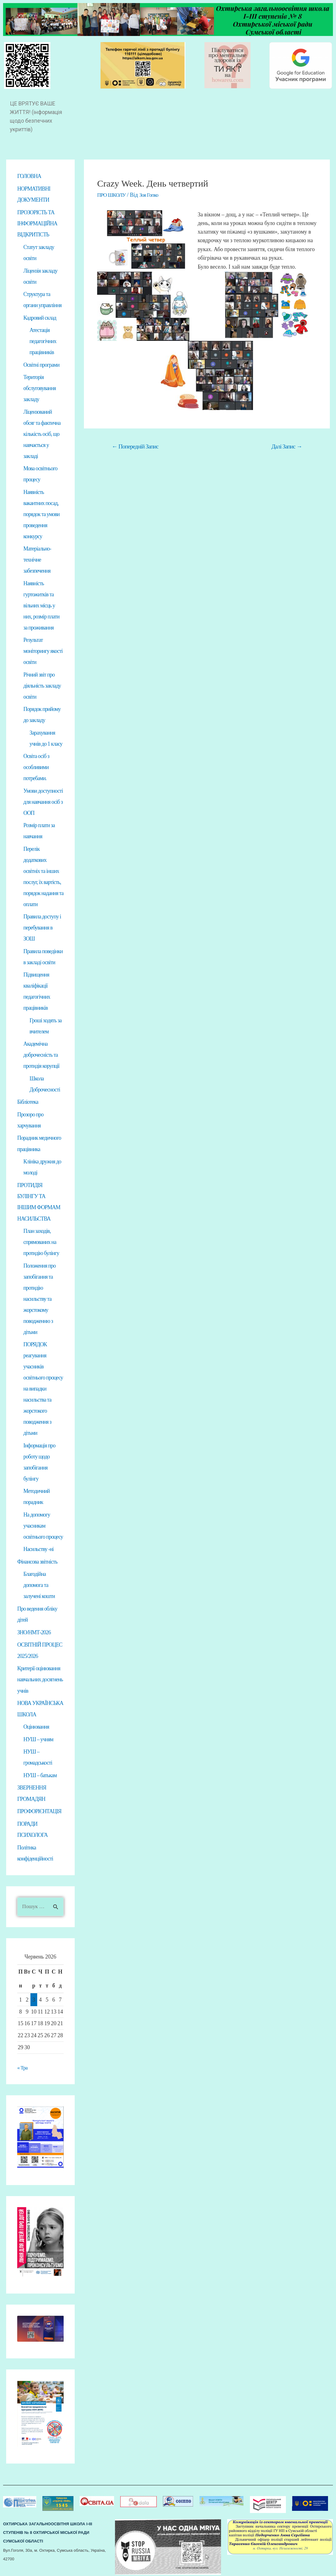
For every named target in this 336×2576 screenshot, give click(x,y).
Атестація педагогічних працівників (43, 341)
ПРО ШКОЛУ (112, 195)
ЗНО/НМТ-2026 (34, 1631)
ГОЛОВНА (29, 176)
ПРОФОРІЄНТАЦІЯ (39, 1810)
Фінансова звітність (37, 1561)
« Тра (22, 2066)
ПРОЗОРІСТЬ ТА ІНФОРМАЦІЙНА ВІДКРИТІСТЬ (37, 223)
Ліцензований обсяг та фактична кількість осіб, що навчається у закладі (42, 433)
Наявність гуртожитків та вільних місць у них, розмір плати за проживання (41, 605)
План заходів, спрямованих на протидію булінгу (41, 1241)
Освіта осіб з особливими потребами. (36, 767)
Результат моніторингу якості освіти (42, 651)
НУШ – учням (38, 1738)
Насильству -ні (38, 1548)
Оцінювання (36, 1725)
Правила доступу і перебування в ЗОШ (42, 927)
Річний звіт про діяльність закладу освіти (42, 685)
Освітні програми (41, 364)
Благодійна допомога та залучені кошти (39, 1584)
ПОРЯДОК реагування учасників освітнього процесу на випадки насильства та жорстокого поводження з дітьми (43, 1387)
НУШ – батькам (40, 1774)
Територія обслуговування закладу (39, 388)
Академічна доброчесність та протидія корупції (41, 1054)
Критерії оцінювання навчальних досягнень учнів (40, 1678)
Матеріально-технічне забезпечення (37, 559)
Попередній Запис (135, 446)
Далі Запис (286, 446)
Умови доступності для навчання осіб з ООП (43, 801)
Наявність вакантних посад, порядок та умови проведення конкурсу (41, 513)
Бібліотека (27, 1102)
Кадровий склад (39, 317)
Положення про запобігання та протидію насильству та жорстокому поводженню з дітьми (39, 1298)
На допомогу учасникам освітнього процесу (43, 1525)
